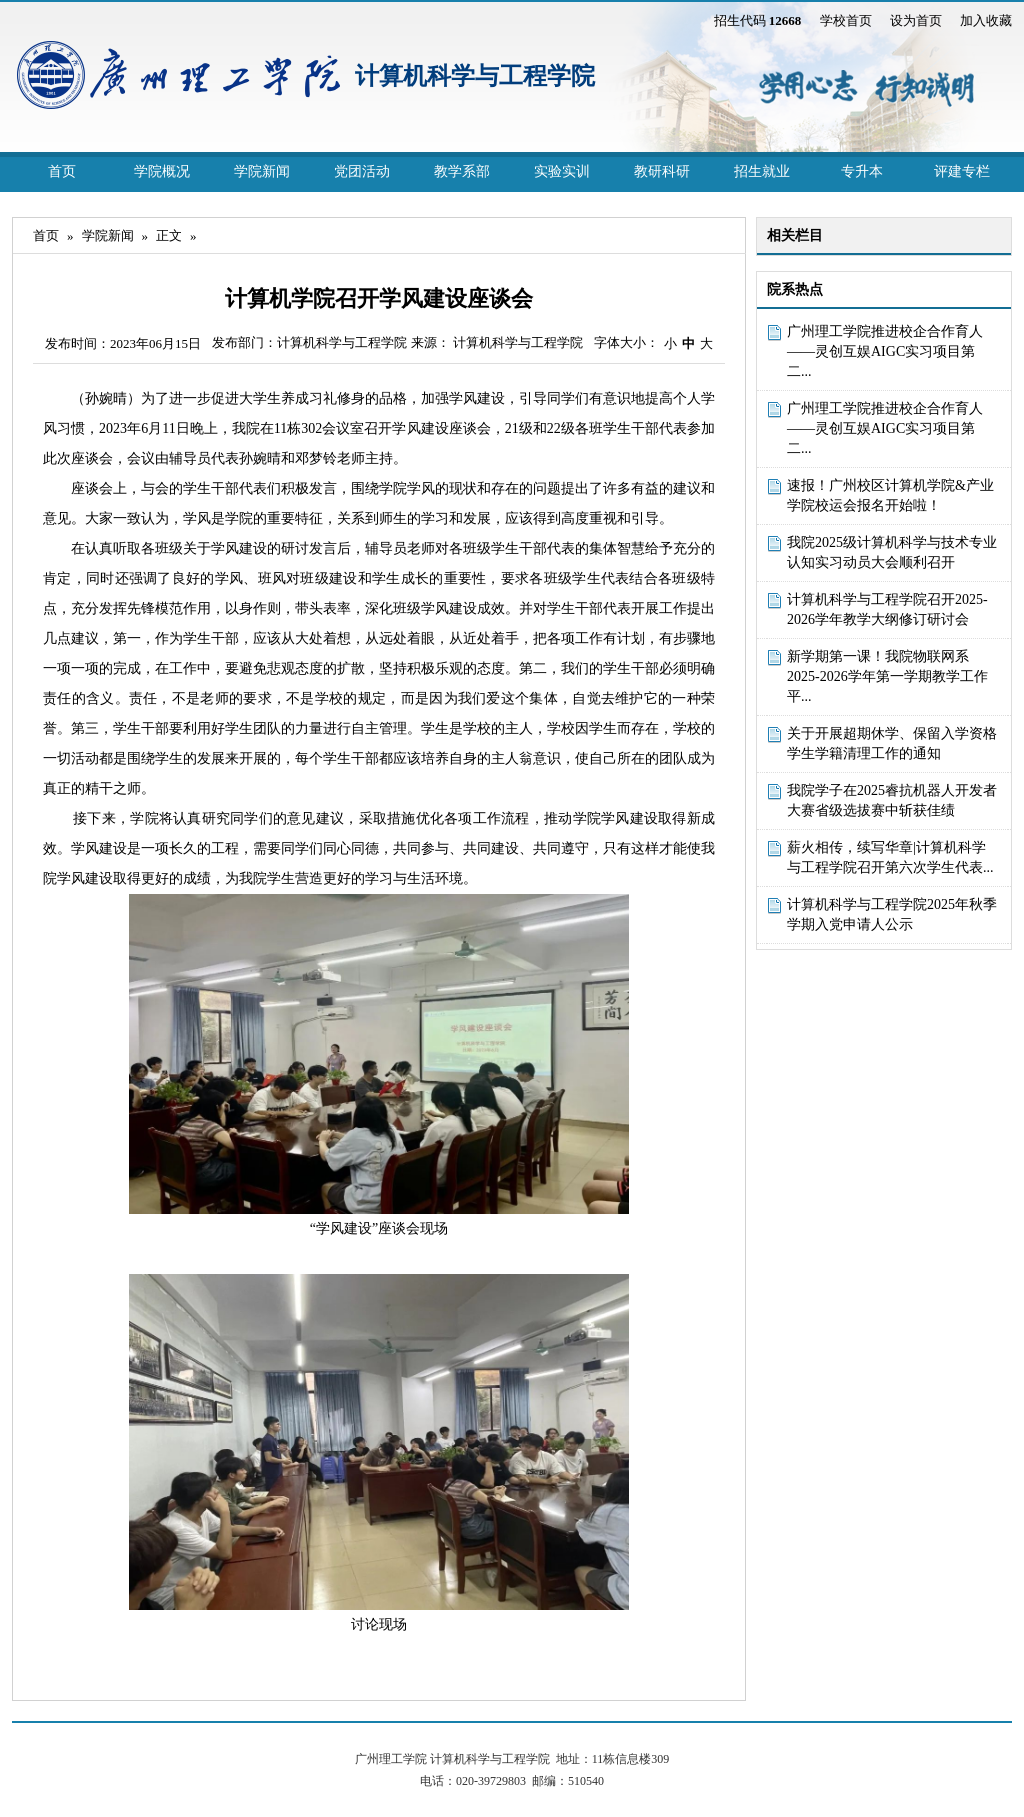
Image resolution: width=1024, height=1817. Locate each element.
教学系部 (462, 171)
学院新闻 (262, 171)
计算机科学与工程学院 (475, 76)
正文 (169, 235)
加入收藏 (986, 20)
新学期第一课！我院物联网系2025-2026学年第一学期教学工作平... (887, 676)
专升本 (862, 171)
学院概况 (162, 171)
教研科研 (662, 171)
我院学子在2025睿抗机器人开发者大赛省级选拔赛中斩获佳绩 (892, 800)
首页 (62, 171)
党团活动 (362, 171)
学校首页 (846, 20)
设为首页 (916, 20)
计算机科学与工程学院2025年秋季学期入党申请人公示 (892, 914)
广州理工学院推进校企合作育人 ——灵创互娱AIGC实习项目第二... (885, 351)
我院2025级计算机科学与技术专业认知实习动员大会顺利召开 (892, 552)
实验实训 (562, 171)
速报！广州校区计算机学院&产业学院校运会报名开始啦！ (890, 495)
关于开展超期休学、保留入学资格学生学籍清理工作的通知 (892, 743)
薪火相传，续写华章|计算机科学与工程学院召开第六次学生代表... (890, 857)
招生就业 (762, 171)
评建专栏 (962, 171)
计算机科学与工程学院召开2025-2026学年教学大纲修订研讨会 (887, 609)
